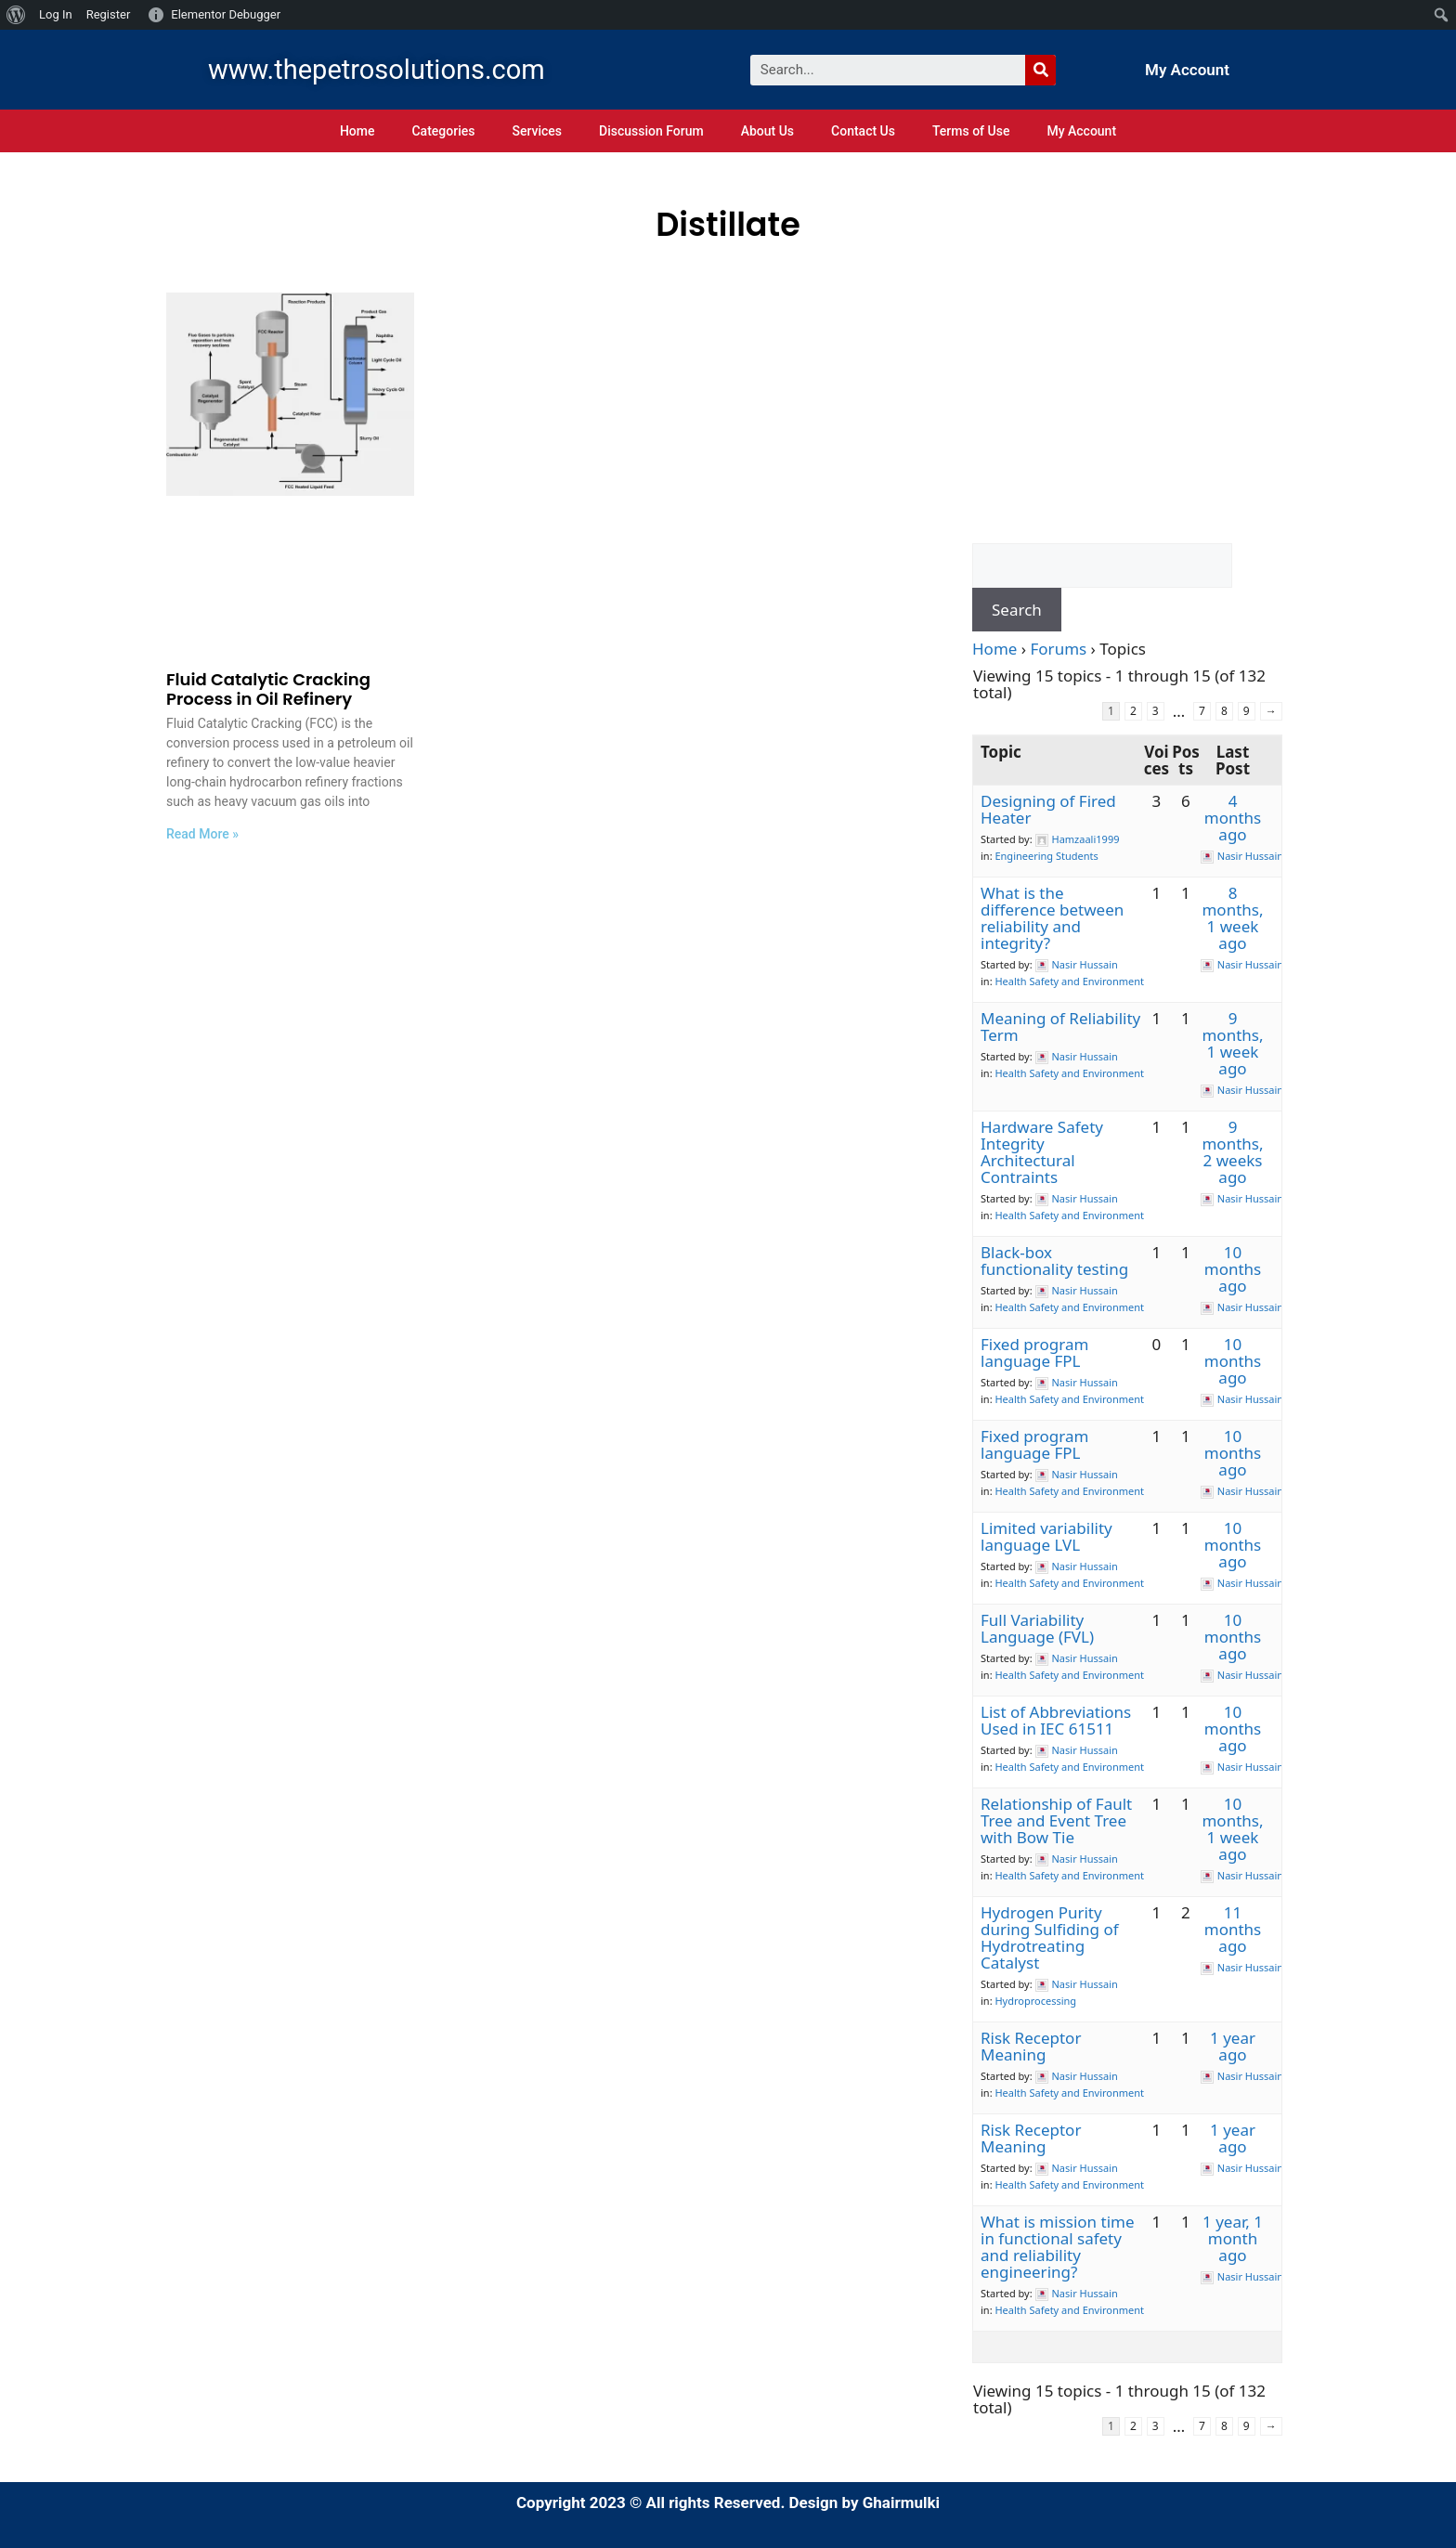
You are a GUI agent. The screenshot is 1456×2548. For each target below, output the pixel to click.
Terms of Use (970, 131)
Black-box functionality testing (1054, 1261)
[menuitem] (16, 15)
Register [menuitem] (108, 14)
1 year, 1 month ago (1232, 2238)
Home (357, 131)
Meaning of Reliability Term (1060, 1027)
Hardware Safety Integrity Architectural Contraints (1042, 1152)
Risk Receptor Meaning (1031, 2046)
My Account (1187, 69)
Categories (442, 131)
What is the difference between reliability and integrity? (1052, 918)
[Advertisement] (1127, 418)
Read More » (202, 833)
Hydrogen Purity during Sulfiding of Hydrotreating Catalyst (1050, 1937)
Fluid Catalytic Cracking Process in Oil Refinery (268, 689)
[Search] (1040, 70)
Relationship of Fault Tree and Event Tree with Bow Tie (1056, 1820)
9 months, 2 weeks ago (1232, 1152)
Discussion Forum (651, 131)
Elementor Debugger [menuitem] (225, 14)
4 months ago (1232, 817)
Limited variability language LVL (1046, 1536)
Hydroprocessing (1035, 2001)
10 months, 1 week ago (1232, 1829)
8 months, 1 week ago (1232, 918)
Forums (1059, 648)
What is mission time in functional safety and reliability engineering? (1058, 2246)
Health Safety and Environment (1069, 981)
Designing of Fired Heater (1048, 809)
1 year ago (1232, 2046)
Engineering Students (1046, 856)
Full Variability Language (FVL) (1037, 1628)
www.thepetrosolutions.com (376, 69)
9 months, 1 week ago (1232, 1043)
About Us (767, 131)
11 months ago (1232, 1929)
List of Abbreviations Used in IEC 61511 (1056, 1720)
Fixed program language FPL (1034, 1352)
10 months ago (1232, 1269)
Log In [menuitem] (55, 14)
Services (537, 131)
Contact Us (863, 131)
